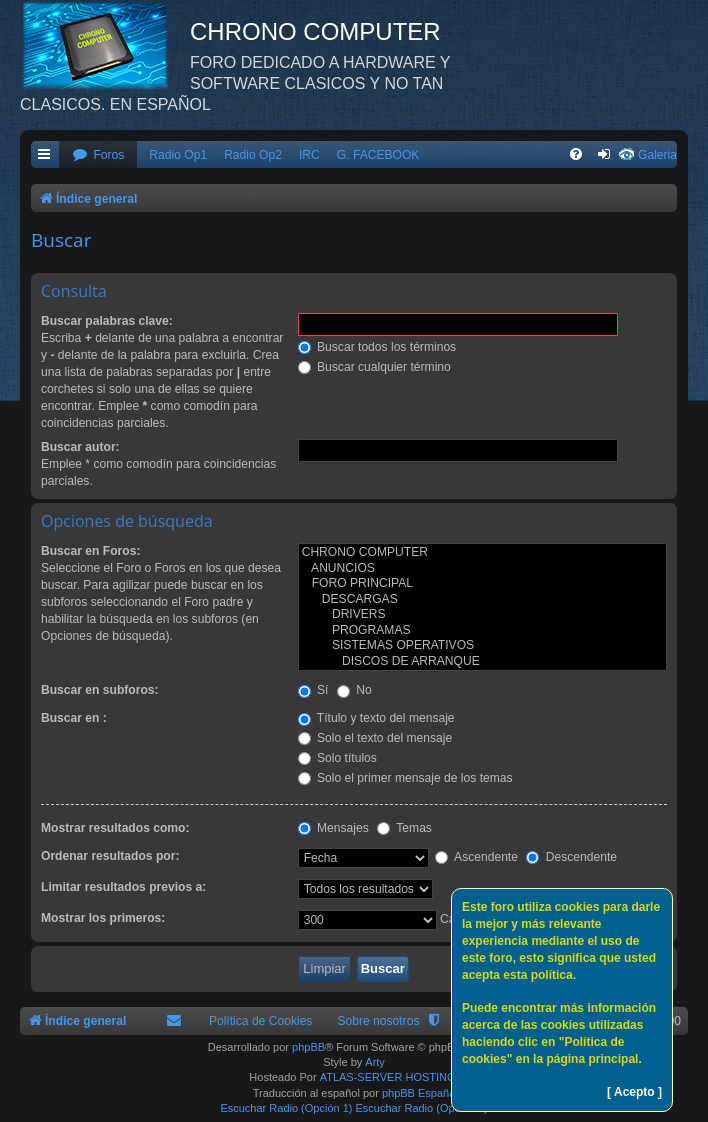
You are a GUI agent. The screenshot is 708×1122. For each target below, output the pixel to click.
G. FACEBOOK (378, 155)
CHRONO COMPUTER (482, 553)
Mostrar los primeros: (103, 918)
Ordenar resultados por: (110, 856)
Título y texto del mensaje (376, 718)
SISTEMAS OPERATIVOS (482, 646)
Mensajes (333, 828)
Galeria (657, 155)
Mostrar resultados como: (115, 828)
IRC (309, 155)
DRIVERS (482, 615)
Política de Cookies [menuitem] (261, 1021)
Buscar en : (74, 718)
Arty (375, 1062)
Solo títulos (337, 758)
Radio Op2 (253, 155)
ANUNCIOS (482, 569)
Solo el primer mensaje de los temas (405, 778)
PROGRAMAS (482, 631)
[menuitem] (98, 155)
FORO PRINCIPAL (482, 584)
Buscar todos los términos (377, 347)
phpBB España (418, 1093)
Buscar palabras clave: (107, 321)
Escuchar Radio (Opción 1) (286, 1108)
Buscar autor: (80, 447)
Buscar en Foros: (90, 551)
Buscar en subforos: (100, 690)
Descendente (571, 857)
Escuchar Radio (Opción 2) (422, 1108)
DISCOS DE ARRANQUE (482, 662)
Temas (404, 828)
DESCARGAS (482, 600)
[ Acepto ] (634, 1092)
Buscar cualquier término (374, 367)
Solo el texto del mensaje (375, 738)
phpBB (308, 1047)
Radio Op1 (178, 155)
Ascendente (476, 857)
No (354, 690)
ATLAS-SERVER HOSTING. (389, 1077)
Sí (313, 690)
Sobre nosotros (378, 1021)
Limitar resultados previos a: (123, 887)
